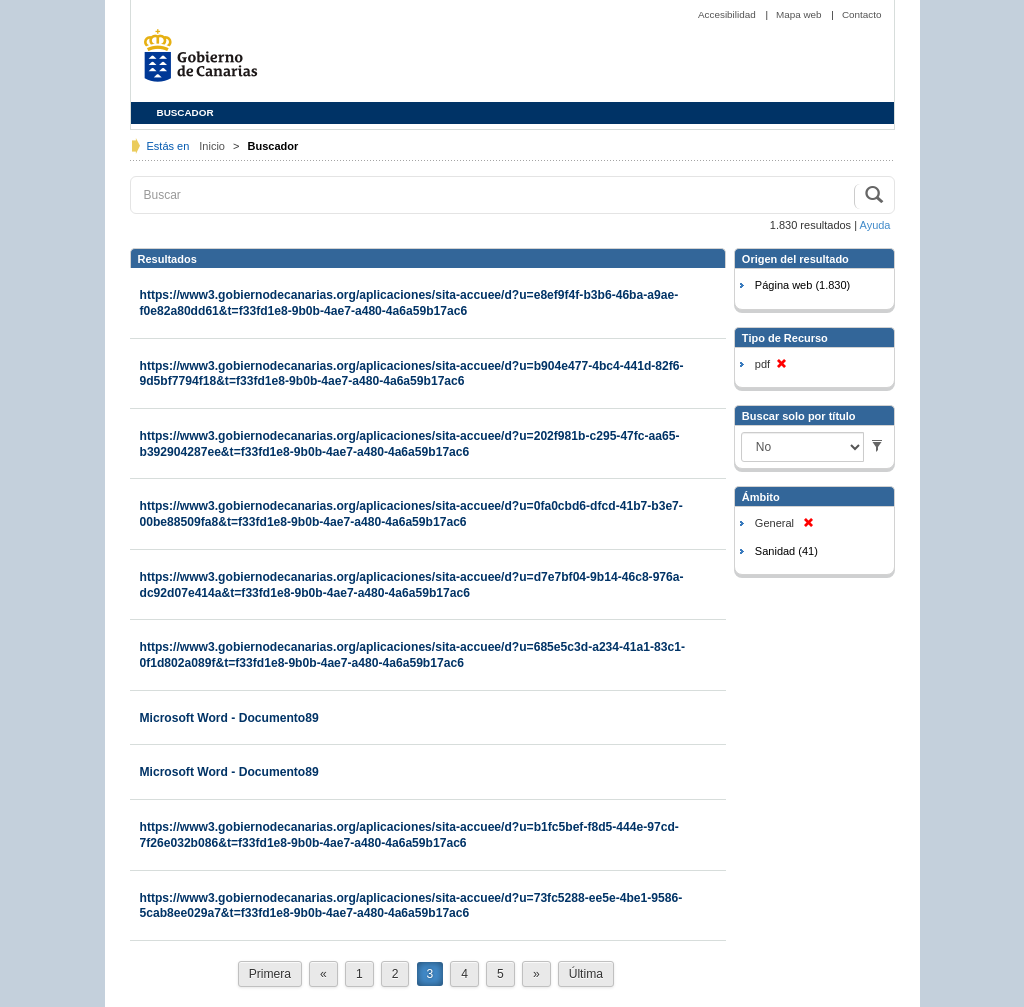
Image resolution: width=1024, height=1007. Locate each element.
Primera (270, 974)
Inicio (213, 146)
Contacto (862, 14)
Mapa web (800, 14)
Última (586, 974)
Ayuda (875, 225)
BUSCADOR (185, 112)
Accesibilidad (728, 14)
